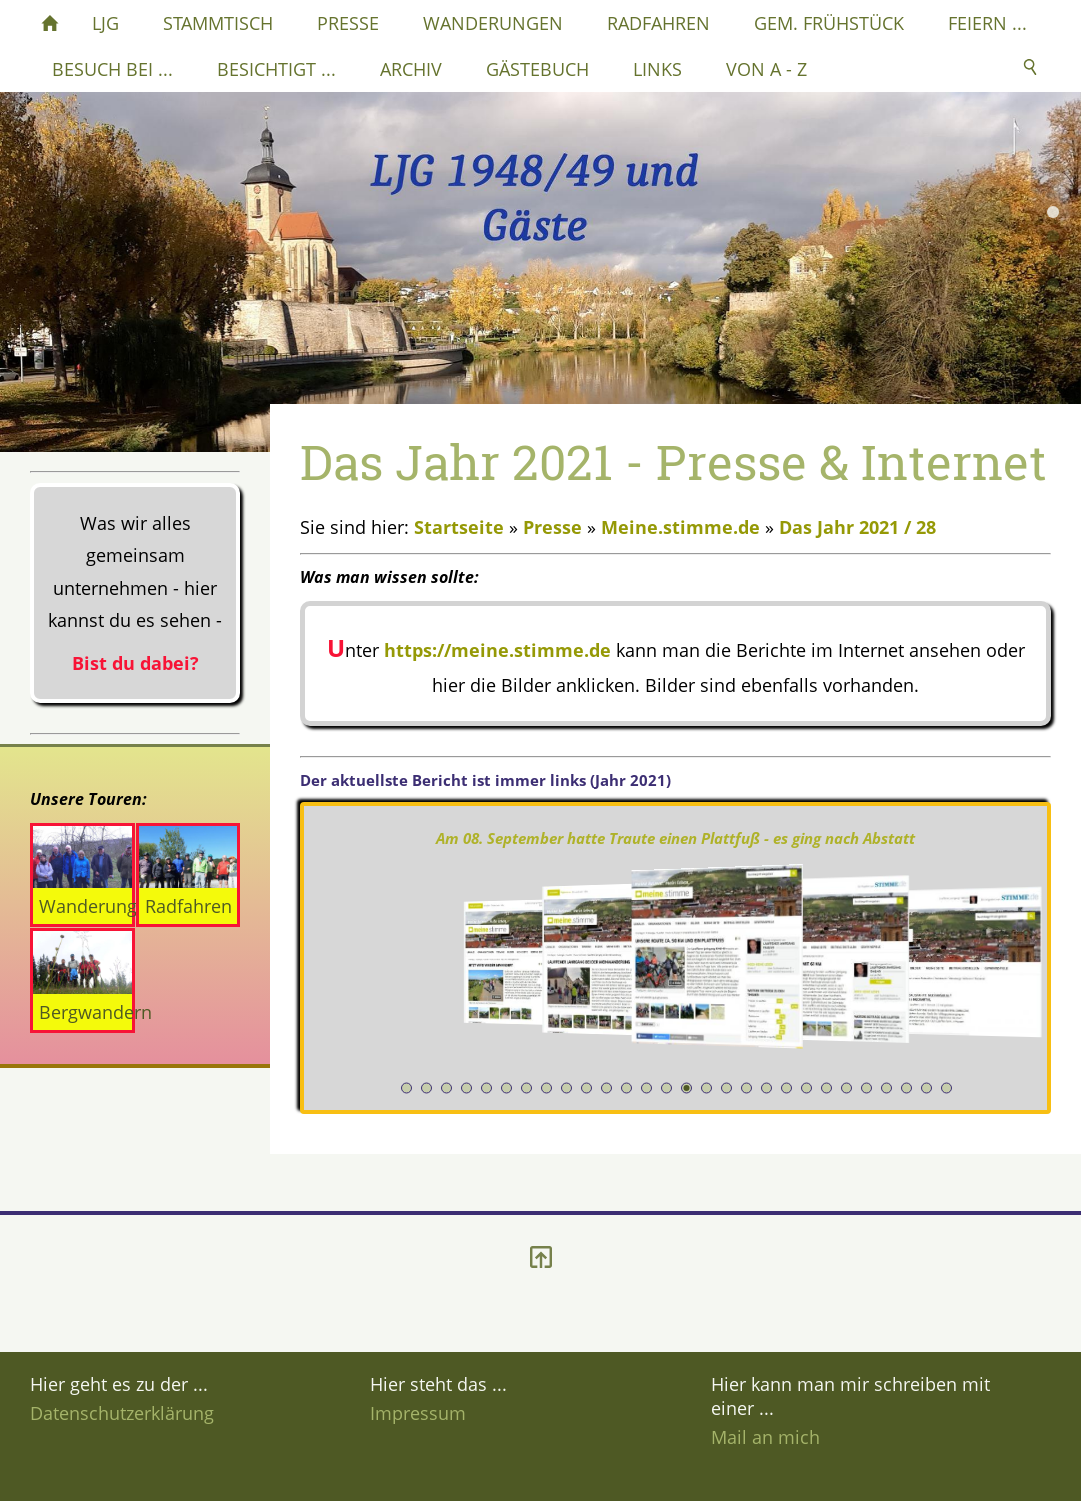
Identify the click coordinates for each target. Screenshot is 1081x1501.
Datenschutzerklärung (122, 1413)
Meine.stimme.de (680, 527)
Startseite (459, 527)
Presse (552, 527)
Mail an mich (765, 1437)
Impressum (418, 1413)
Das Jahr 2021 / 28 (857, 527)
